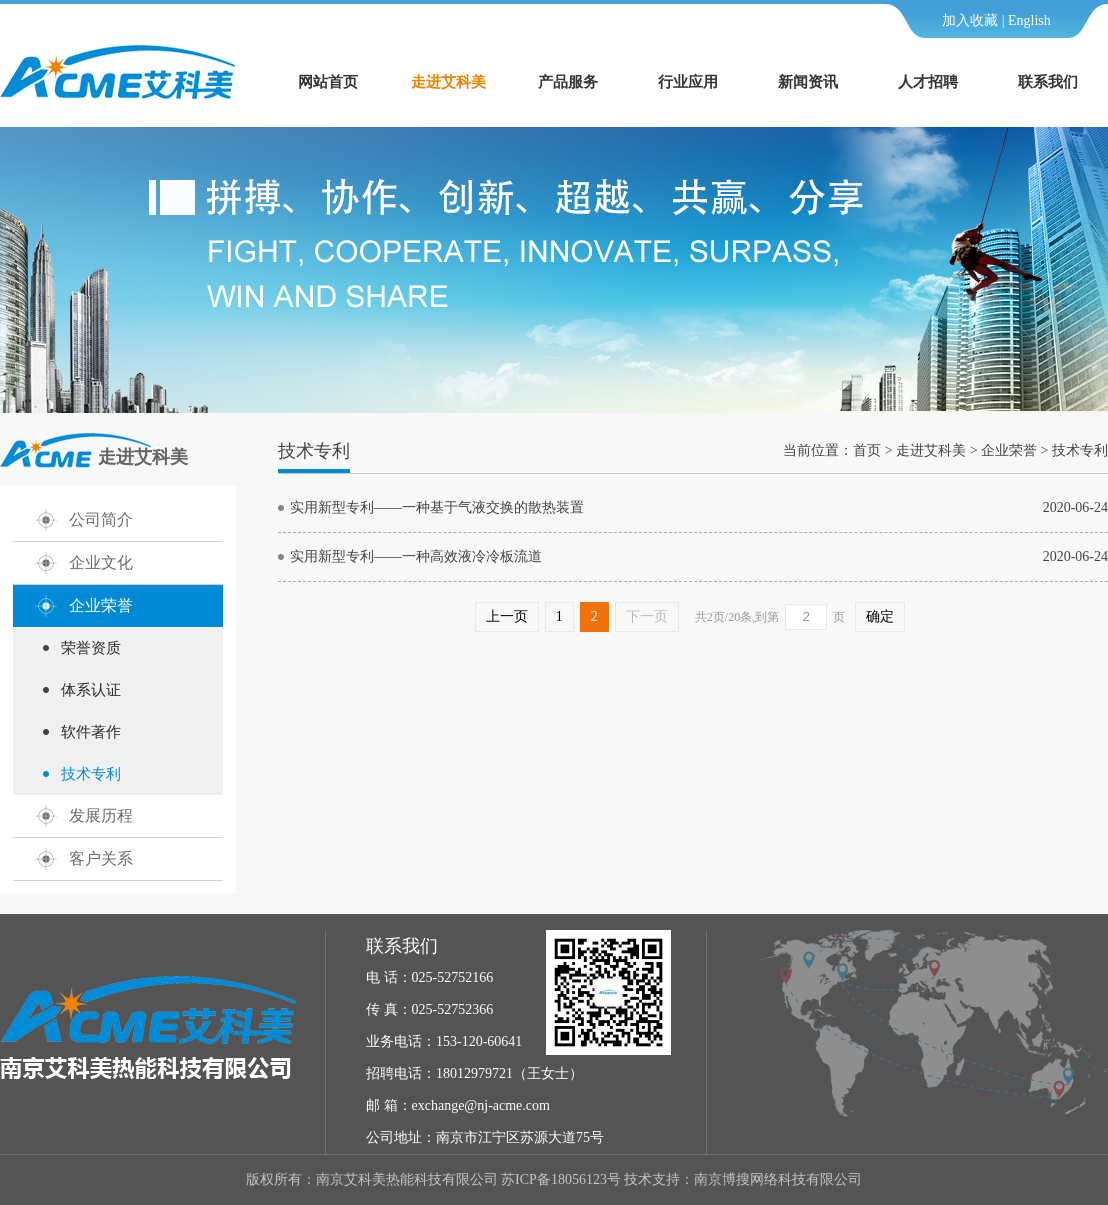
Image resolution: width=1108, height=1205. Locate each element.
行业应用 (688, 82)
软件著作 (91, 732)
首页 (867, 450)
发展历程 (101, 815)
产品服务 (568, 82)
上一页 (507, 616)
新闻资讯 (808, 82)
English (1029, 20)
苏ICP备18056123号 (561, 1179)
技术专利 (91, 774)
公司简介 (101, 519)
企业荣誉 (101, 605)
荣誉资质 (91, 648)
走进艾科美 (448, 82)
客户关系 (101, 858)
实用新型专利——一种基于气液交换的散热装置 (437, 507)
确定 (880, 616)
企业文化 (101, 562)
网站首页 (328, 82)
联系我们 (1048, 82)
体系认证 (91, 690)
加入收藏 (970, 20)
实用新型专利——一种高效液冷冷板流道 (416, 556)
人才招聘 (928, 82)
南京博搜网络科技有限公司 (778, 1179)
